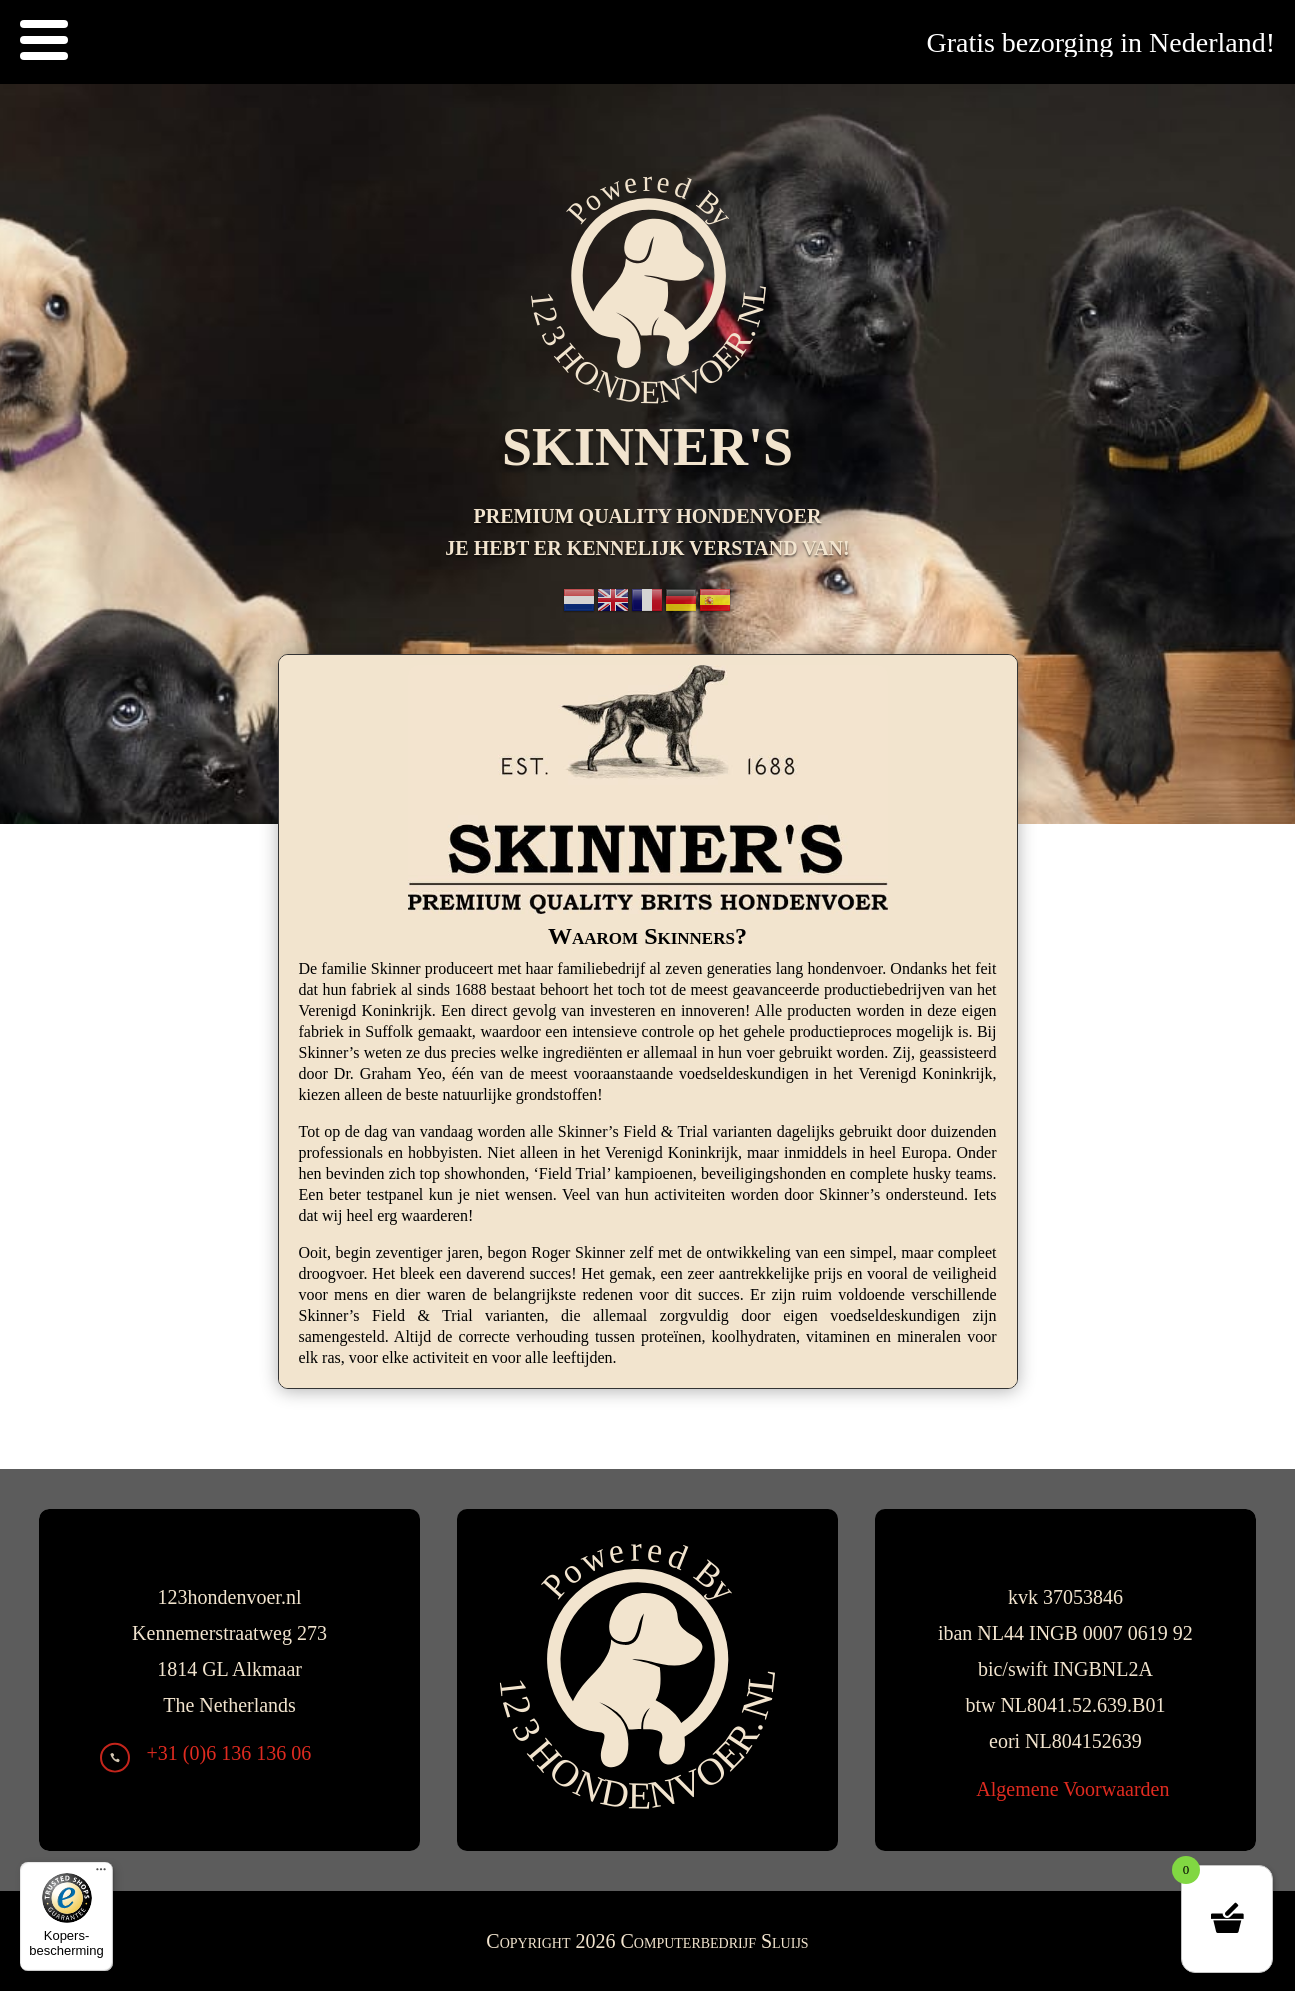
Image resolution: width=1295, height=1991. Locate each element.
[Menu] (101, 1874)
